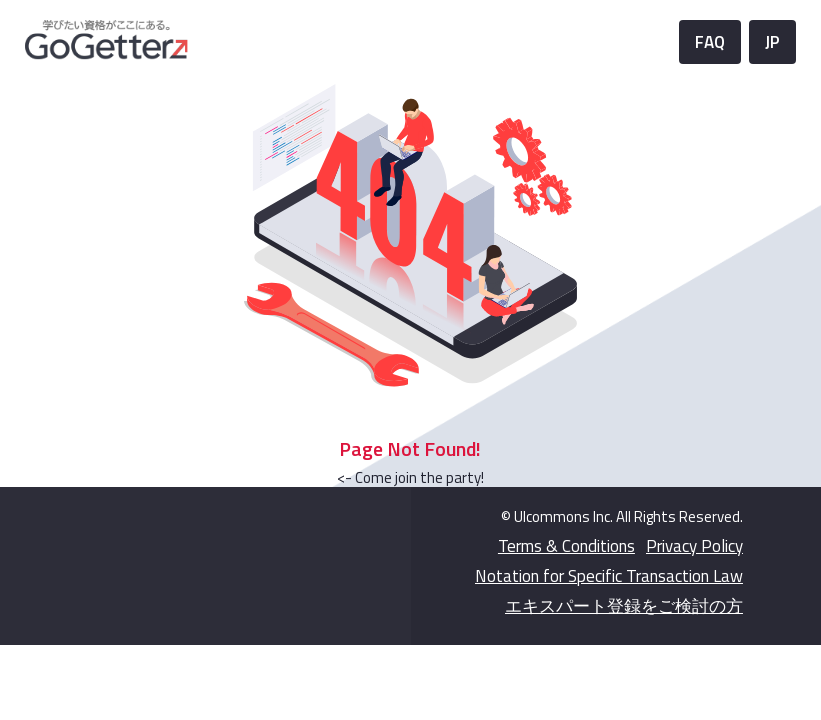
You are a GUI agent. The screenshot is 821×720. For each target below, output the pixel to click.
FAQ (710, 42)
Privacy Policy (694, 546)
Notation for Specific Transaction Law (609, 576)
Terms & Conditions (566, 546)
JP (772, 42)
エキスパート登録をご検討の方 (624, 606)
